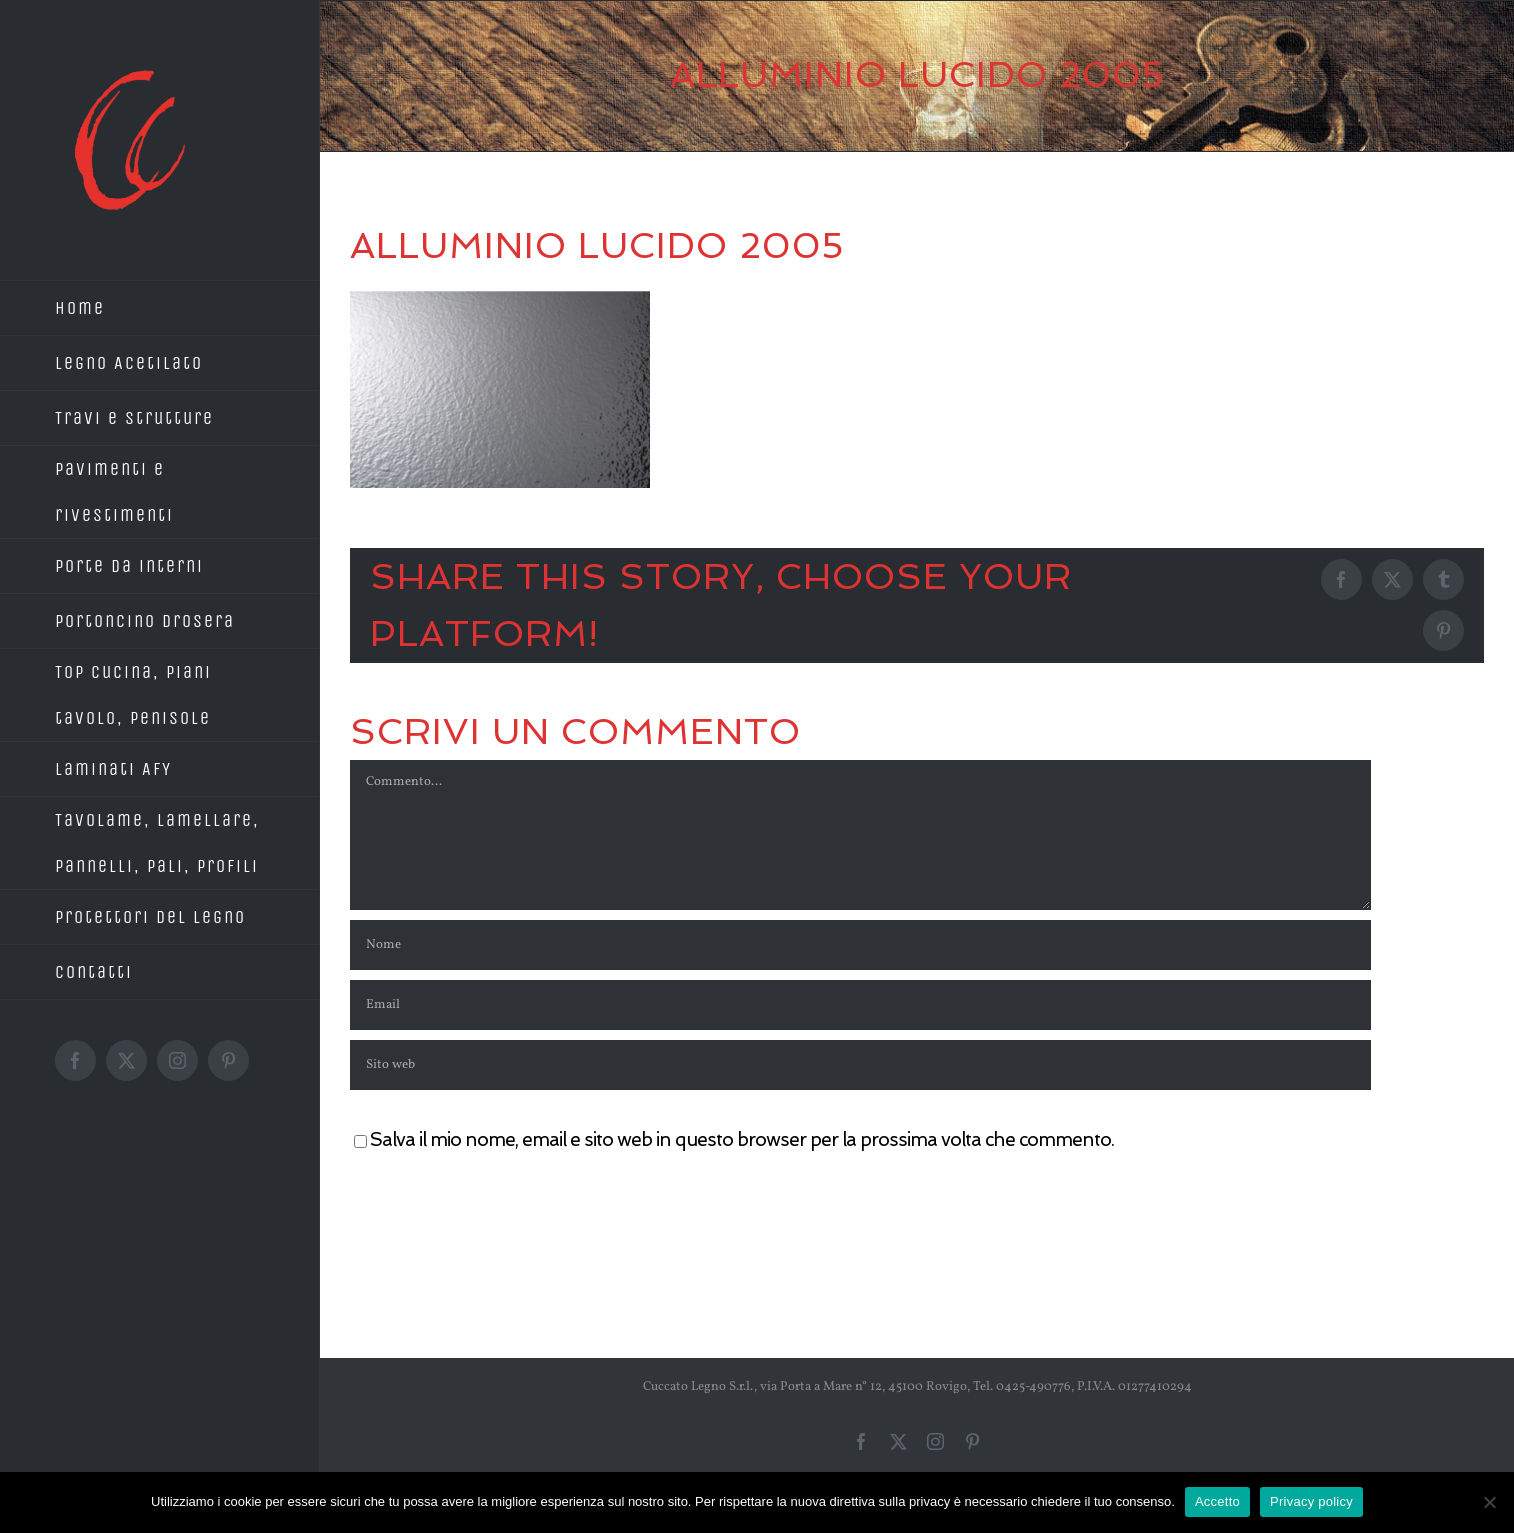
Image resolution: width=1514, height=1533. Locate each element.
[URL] (860, 1065)
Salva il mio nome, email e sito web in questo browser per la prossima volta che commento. (742, 1139)
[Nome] (860, 945)
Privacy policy (1311, 1501)
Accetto (1217, 1501)
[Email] (860, 1005)
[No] (1489, 1502)
